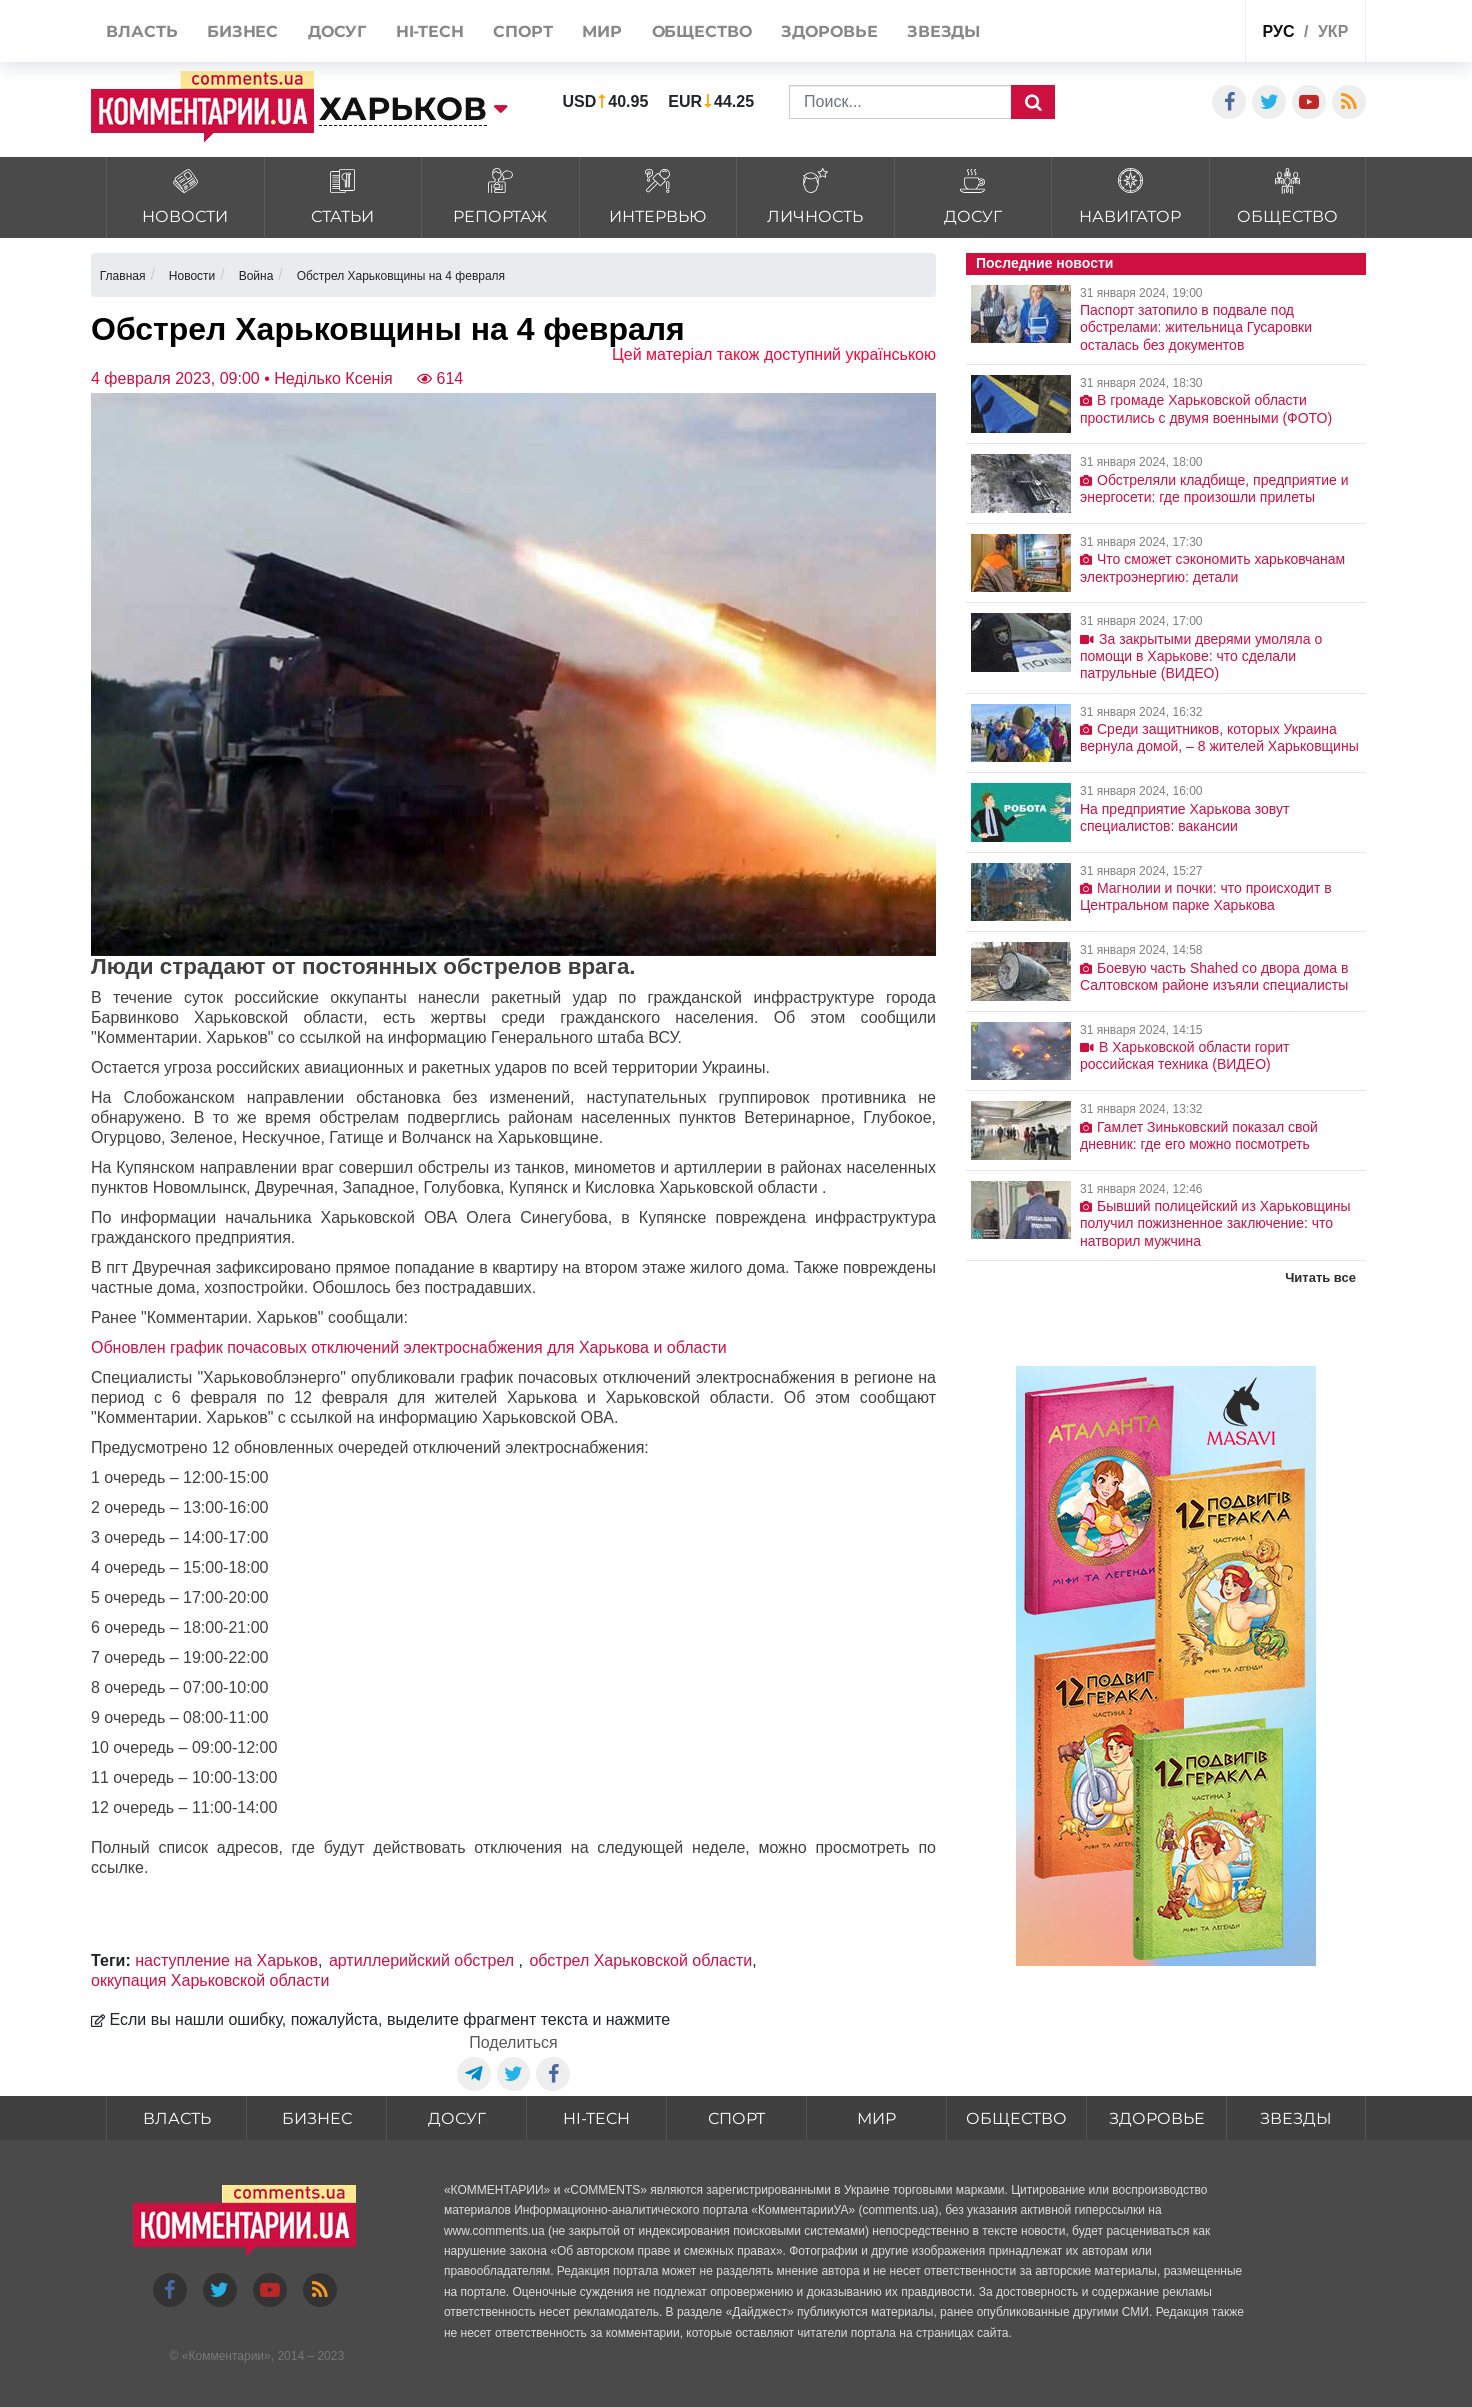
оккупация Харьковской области (210, 1980)
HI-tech (597, 2118)
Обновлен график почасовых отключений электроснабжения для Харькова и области (409, 1347)
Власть (177, 2118)
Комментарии (226, 2356)
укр (1333, 31)
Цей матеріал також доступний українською (774, 354)
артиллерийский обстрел (424, 1960)
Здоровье (1157, 2118)
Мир (876, 2118)
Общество (1016, 2118)
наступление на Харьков (226, 1960)
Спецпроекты (1154, 33)
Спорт (736, 2118)
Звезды (1296, 2118)
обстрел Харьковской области (640, 1960)
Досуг (457, 2118)
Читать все (1320, 1277)
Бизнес (317, 2118)
